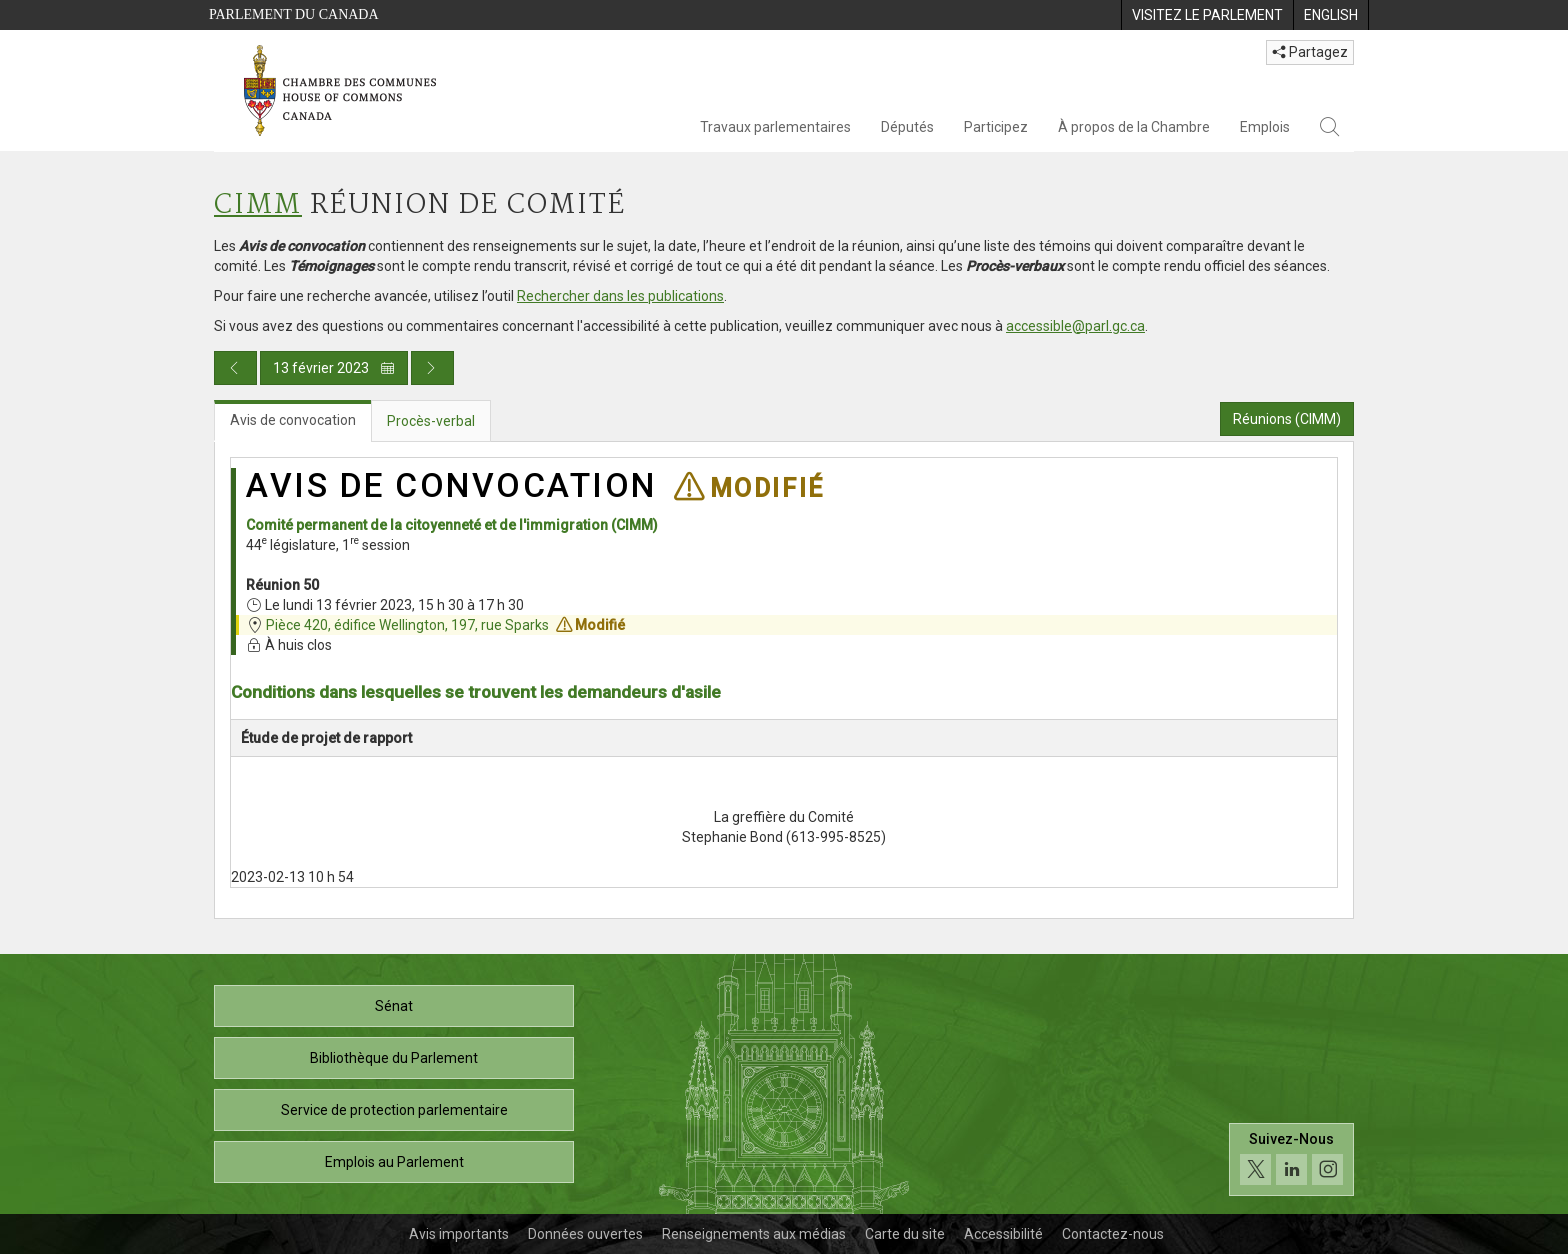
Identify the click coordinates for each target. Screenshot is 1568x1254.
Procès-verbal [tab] (431, 421)
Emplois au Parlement (394, 1162)
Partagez (1310, 52)
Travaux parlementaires (775, 127)
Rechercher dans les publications (620, 296)
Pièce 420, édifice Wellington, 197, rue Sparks (407, 625)
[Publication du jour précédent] (235, 368)
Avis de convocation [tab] (293, 420)
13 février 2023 (334, 368)
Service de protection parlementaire (394, 1110)
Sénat (394, 1006)
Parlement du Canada (294, 14)
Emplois (1265, 127)
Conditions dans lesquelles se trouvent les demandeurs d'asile (476, 692)
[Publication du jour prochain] (432, 368)
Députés (907, 127)
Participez (996, 127)
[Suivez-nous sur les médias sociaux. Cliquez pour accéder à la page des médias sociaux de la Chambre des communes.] (1291, 1159)
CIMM (258, 205)
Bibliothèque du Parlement (394, 1058)
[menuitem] (1207, 15)
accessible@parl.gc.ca (1075, 326)
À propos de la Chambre (1134, 127)
